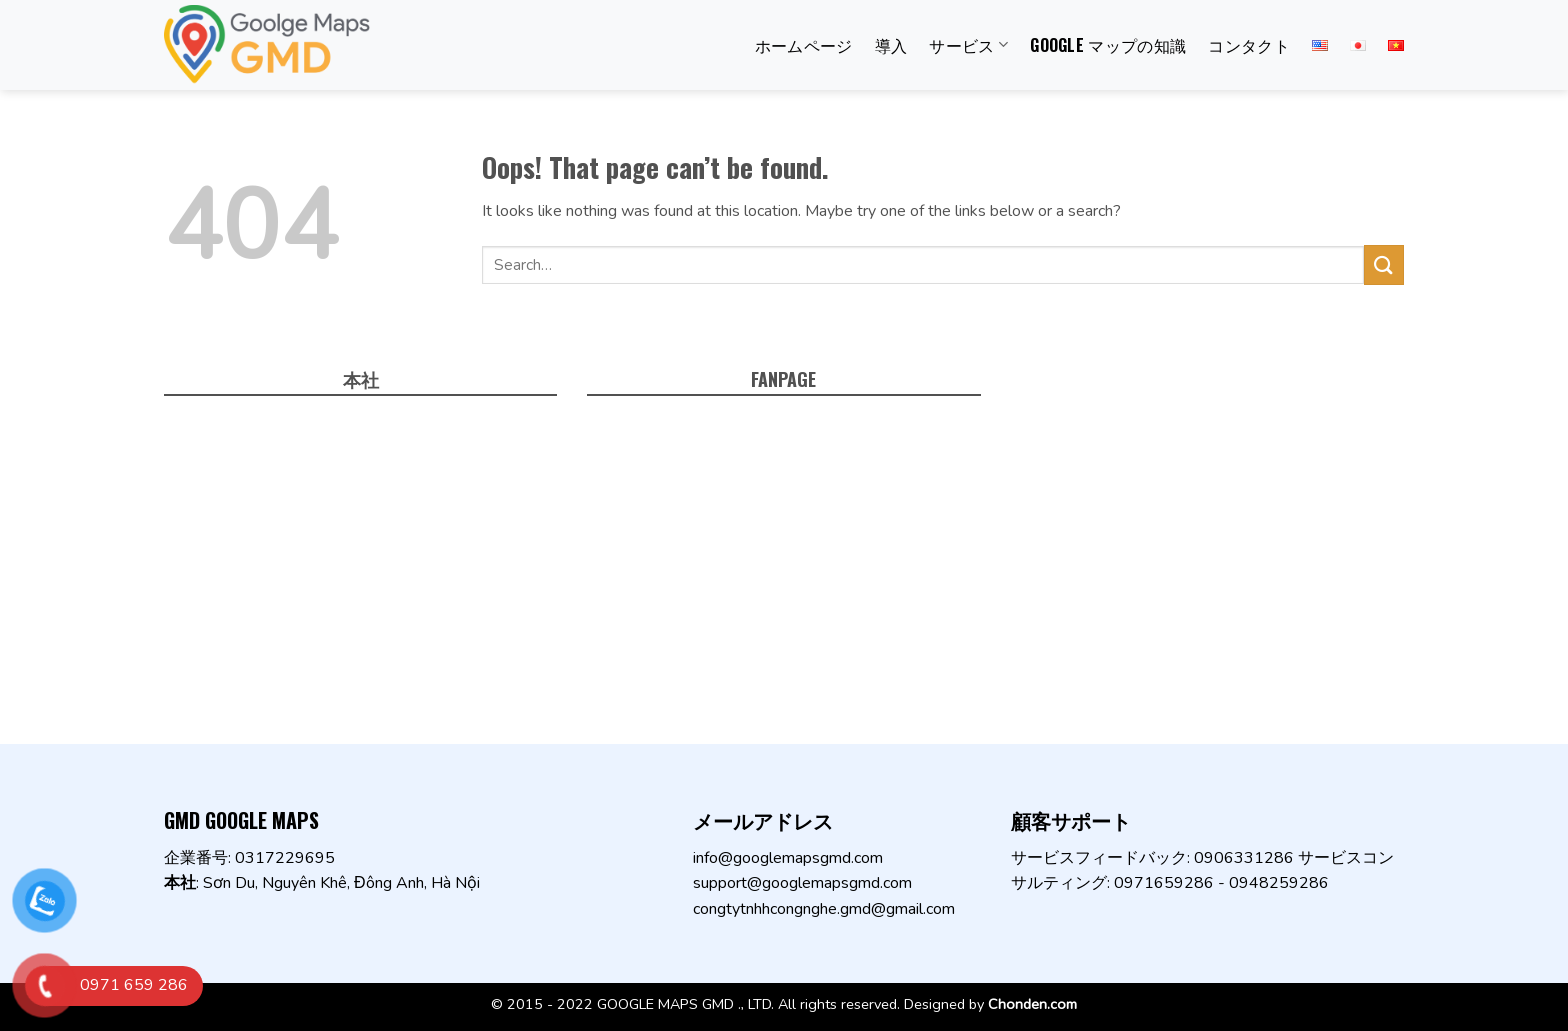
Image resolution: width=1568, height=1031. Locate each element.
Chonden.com (1032, 1004)
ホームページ (804, 45)
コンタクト (1249, 45)
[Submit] (1384, 264)
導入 (891, 45)
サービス (968, 45)
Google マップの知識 (1108, 45)
